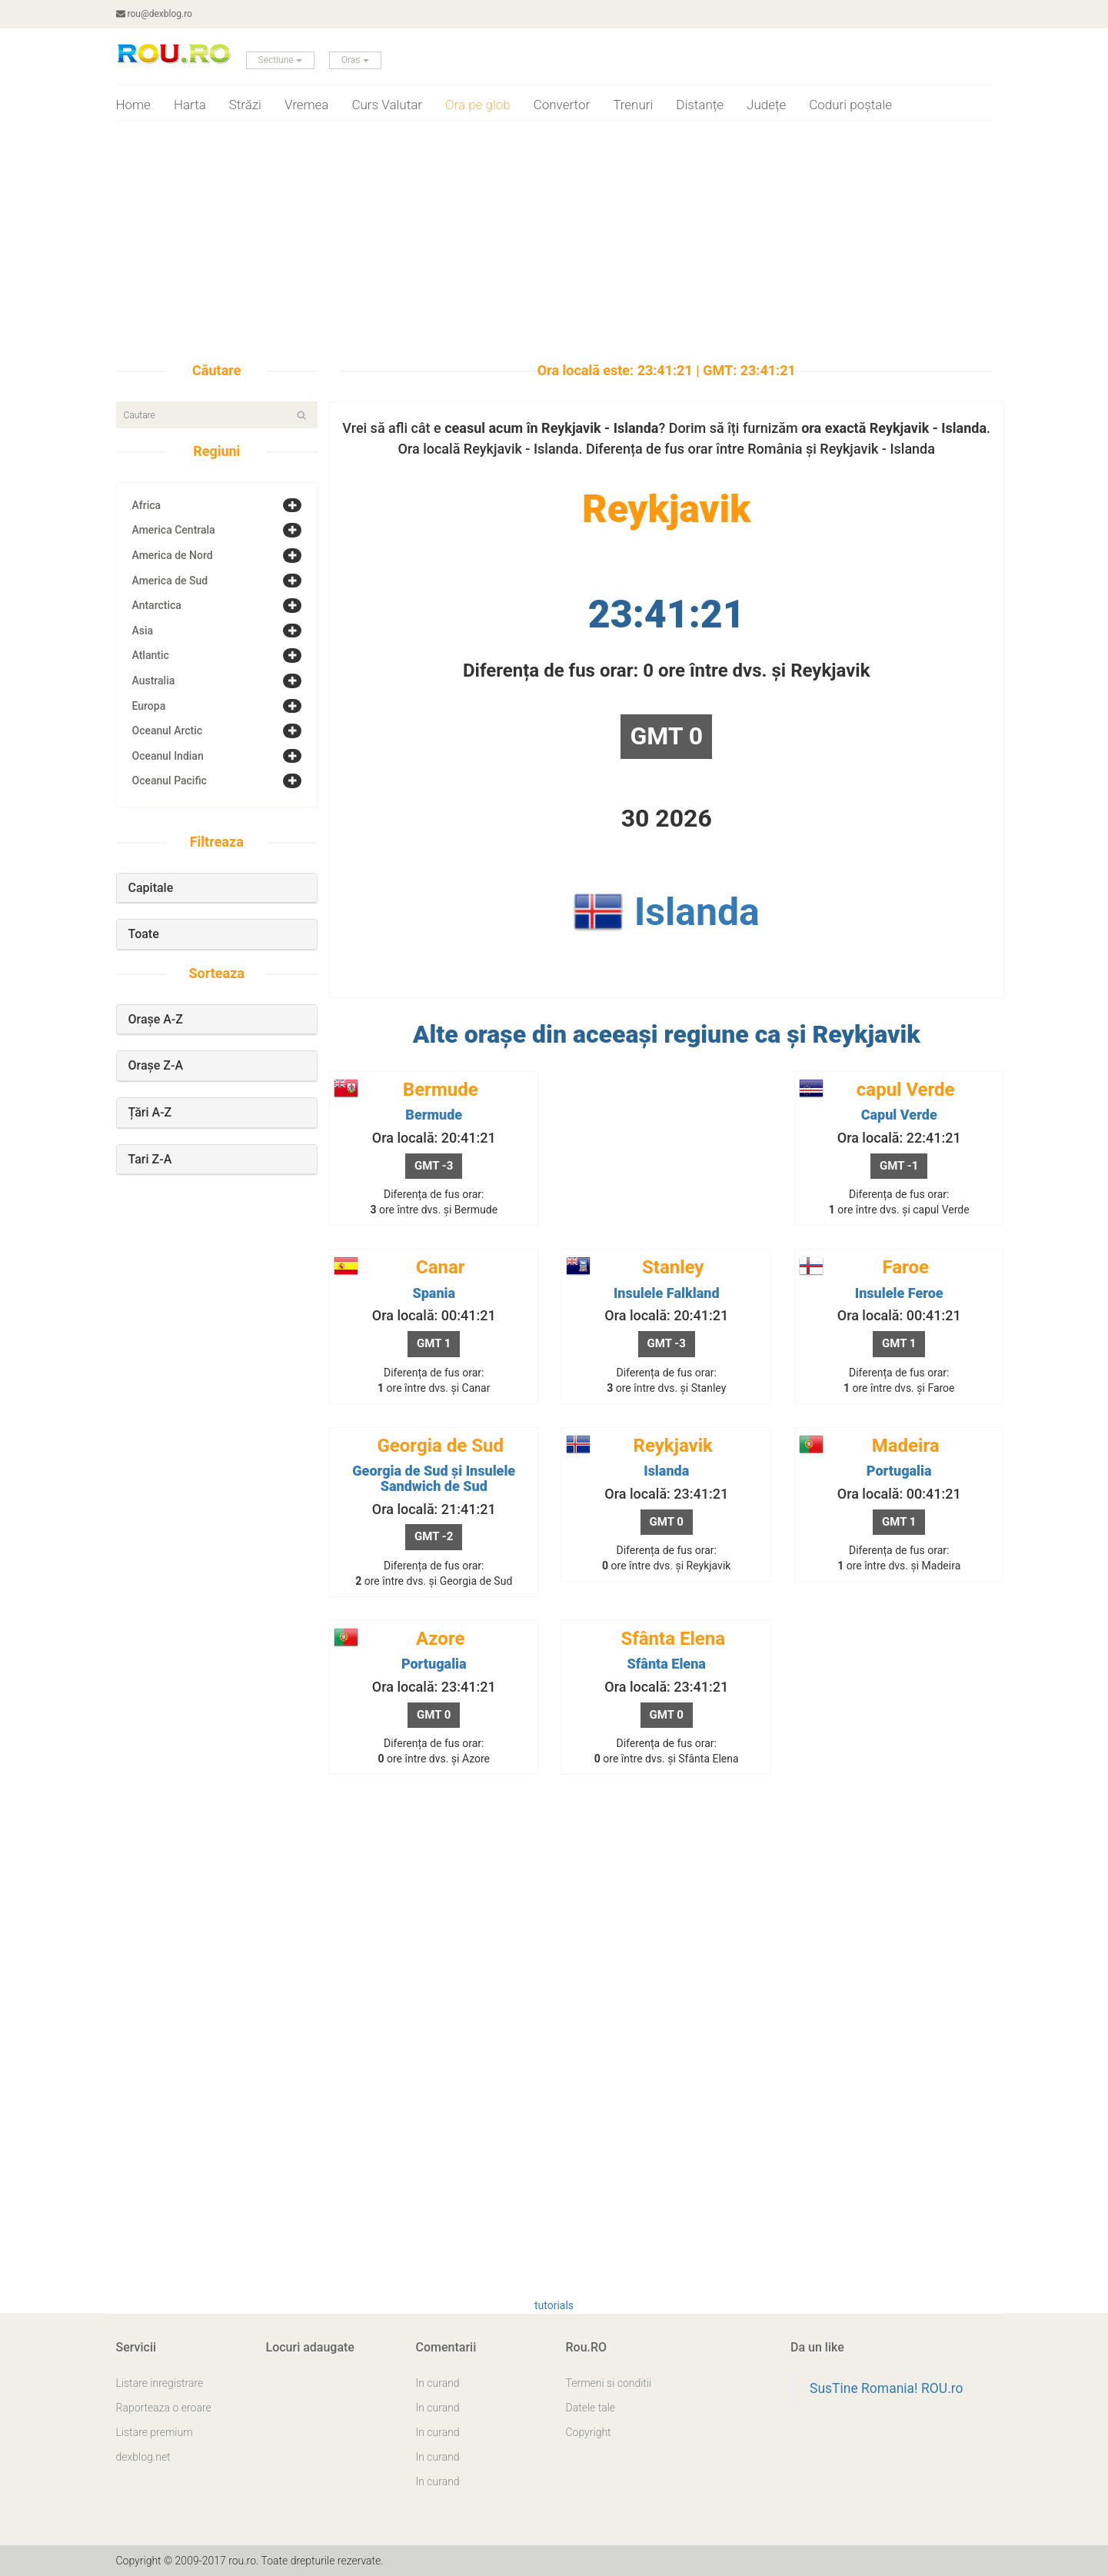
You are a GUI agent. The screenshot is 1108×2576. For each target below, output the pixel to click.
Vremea (306, 104)
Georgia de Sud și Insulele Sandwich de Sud (433, 1478)
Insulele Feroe (899, 1293)
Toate (143, 934)
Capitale (151, 887)
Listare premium (154, 2432)
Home (133, 104)
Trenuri (633, 104)
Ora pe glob (478, 104)
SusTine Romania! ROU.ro (886, 2388)
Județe (766, 104)
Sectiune (280, 60)
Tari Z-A (150, 1159)
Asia (143, 630)
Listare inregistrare (160, 2383)
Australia (153, 680)
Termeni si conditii (609, 2383)
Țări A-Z (150, 1112)
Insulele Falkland (667, 1293)
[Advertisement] (554, 247)
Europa (149, 706)
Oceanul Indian (168, 756)
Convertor (562, 104)
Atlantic (150, 655)
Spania (433, 1293)
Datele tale (591, 2407)
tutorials (554, 2305)
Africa (146, 505)
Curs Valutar (386, 104)
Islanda (697, 912)
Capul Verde (899, 1115)
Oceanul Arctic (167, 730)
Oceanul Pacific (169, 780)
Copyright (588, 2432)
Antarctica (156, 605)
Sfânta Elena (666, 1664)
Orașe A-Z (156, 1019)
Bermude (433, 1115)
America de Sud (170, 580)
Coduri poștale (850, 104)
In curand (438, 2383)
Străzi (245, 104)
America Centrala (173, 530)
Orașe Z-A (156, 1065)
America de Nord (172, 555)
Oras (355, 60)
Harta (190, 104)
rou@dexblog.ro (154, 13)
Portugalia (899, 1471)
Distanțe (700, 104)
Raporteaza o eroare (163, 2407)
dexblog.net (143, 2457)
